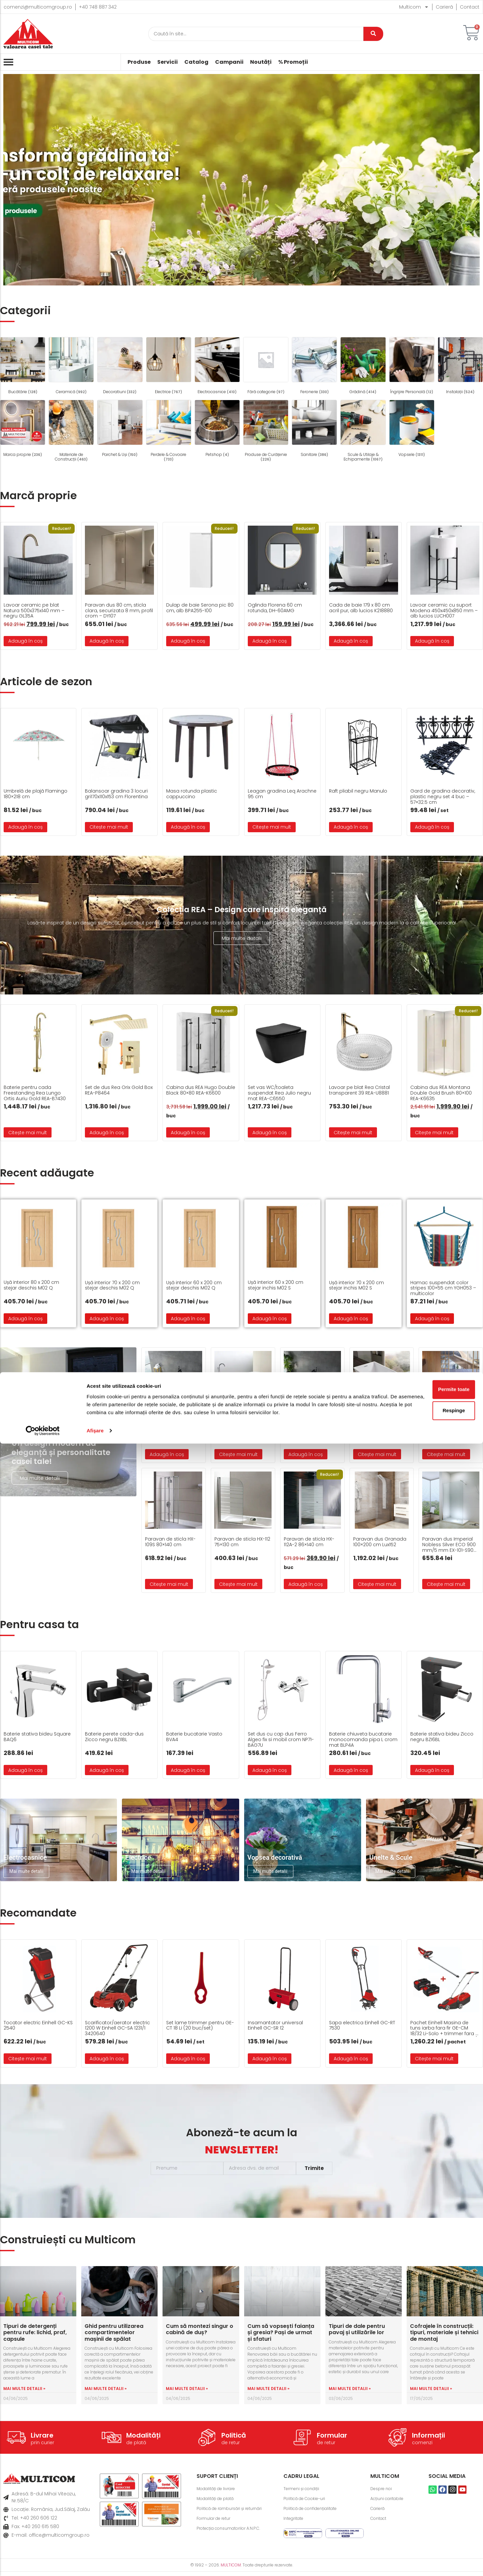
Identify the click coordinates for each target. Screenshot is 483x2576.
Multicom (414, 7)
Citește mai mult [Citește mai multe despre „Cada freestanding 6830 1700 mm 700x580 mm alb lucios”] (238, 1454)
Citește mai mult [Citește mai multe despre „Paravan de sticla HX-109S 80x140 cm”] (169, 1584)
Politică (233, 2439)
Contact (469, 7)
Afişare (95, 2563)
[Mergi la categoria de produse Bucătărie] (22, 366)
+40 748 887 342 (98, 7)
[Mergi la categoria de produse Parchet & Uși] (119, 429)
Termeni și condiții (304, 2492)
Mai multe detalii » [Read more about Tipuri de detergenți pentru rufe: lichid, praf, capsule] (24, 2392)
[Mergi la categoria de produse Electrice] (168, 366)
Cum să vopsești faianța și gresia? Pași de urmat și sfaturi (280, 2337)
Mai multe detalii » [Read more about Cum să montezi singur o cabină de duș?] (187, 2392)
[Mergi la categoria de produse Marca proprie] (22, 429)
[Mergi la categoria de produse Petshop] (217, 429)
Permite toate (427, 2514)
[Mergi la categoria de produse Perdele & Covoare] (168, 432)
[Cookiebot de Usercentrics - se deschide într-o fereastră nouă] (43, 2563)
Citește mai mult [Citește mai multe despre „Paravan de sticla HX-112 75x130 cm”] (238, 1584)
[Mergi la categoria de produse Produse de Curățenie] (265, 432)
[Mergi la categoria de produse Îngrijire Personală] (411, 366)
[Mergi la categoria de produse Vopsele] (411, 429)
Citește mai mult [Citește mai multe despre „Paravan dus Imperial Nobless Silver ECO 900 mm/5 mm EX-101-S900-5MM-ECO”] (446, 1584)
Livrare (42, 2439)
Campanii (229, 62)
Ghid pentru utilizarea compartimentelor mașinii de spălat (114, 2337)
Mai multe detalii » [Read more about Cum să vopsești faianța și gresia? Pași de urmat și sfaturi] (268, 2392)
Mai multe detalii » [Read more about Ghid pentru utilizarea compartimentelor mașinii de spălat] (106, 2392)
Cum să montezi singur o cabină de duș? (199, 2333)
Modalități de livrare (220, 2492)
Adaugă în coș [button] (25, 641)
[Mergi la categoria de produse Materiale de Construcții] (71, 432)
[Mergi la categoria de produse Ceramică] (71, 366)
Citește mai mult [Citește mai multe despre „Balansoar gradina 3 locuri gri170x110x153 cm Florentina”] (109, 827)
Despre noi (383, 2492)
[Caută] (255, 34)
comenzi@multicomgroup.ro (38, 7)
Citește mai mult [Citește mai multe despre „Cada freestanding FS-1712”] (446, 1454)
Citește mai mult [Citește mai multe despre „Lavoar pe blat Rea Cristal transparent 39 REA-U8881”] (353, 1132)
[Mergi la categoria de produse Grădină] (363, 366)
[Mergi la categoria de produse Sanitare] (314, 429)
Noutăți (261, 62)
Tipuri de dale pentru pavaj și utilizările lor (357, 2333)
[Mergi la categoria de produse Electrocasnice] (217, 366)
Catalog (196, 62)
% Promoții (293, 62)
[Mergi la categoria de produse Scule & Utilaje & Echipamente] (363, 432)
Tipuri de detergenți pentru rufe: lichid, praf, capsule (35, 2337)
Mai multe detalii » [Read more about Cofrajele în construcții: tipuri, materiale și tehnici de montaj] (431, 2392)
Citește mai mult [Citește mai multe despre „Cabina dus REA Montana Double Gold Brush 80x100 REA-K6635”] (434, 1132)
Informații (428, 2439)
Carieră (444, 7)
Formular (332, 2439)
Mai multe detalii (242, 938)
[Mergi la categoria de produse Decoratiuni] (119, 366)
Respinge (428, 2535)
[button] (11, 180)
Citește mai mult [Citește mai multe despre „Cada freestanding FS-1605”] (377, 1454)
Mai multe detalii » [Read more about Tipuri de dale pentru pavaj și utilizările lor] (350, 2392)
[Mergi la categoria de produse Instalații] (460, 366)
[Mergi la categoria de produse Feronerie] (314, 366)
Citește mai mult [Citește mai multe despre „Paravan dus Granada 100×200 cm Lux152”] (377, 1584)
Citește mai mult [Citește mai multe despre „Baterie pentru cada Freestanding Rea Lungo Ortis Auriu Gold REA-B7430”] (27, 1132)
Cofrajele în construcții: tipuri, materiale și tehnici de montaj (444, 2337)
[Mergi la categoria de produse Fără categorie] (265, 366)
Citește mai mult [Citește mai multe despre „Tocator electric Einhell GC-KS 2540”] (27, 2062)
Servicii (167, 62)
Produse (139, 62)
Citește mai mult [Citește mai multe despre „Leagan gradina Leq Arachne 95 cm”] (271, 827)
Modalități (143, 2439)
